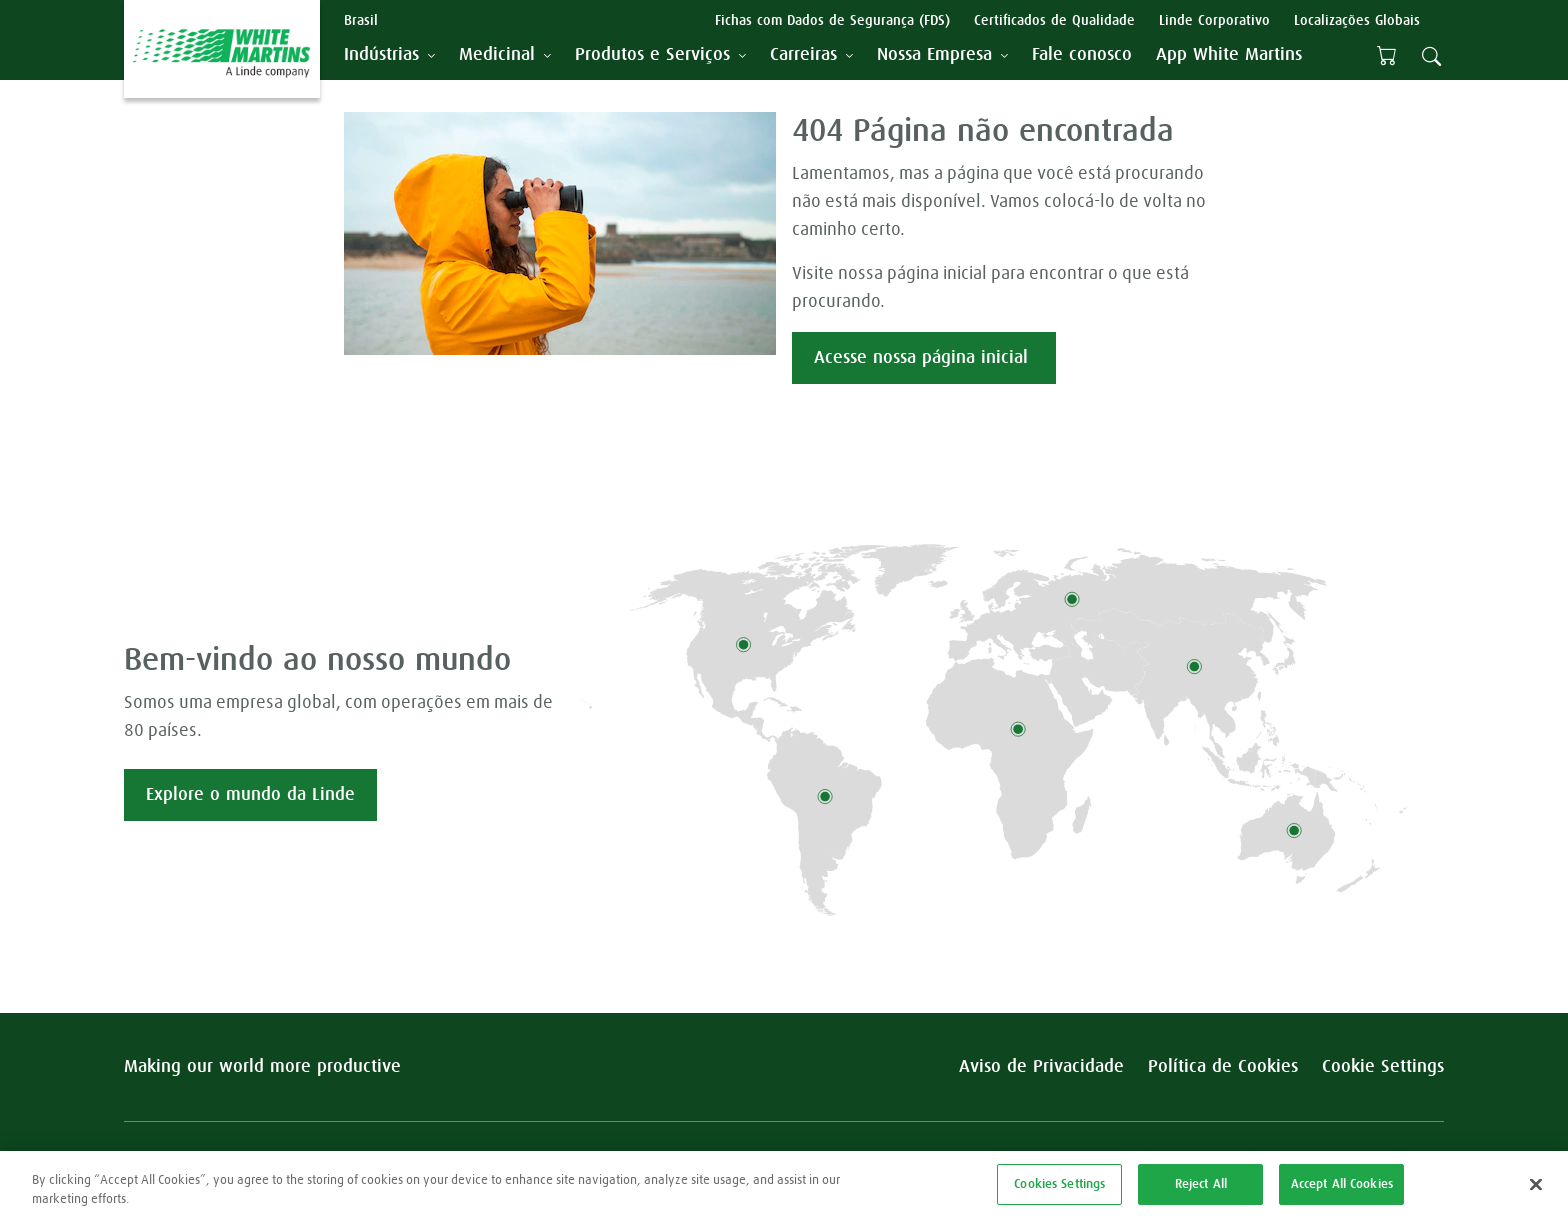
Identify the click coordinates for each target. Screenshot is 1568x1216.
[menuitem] (1082, 55)
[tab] (389, 55)
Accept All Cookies (1342, 1190)
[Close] (1536, 1191)
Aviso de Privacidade (1041, 1067)
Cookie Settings (1383, 1067)
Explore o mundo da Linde (250, 795)
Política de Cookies (1223, 1067)
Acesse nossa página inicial (924, 358)
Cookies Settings (1059, 1190)
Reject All (1201, 1190)
